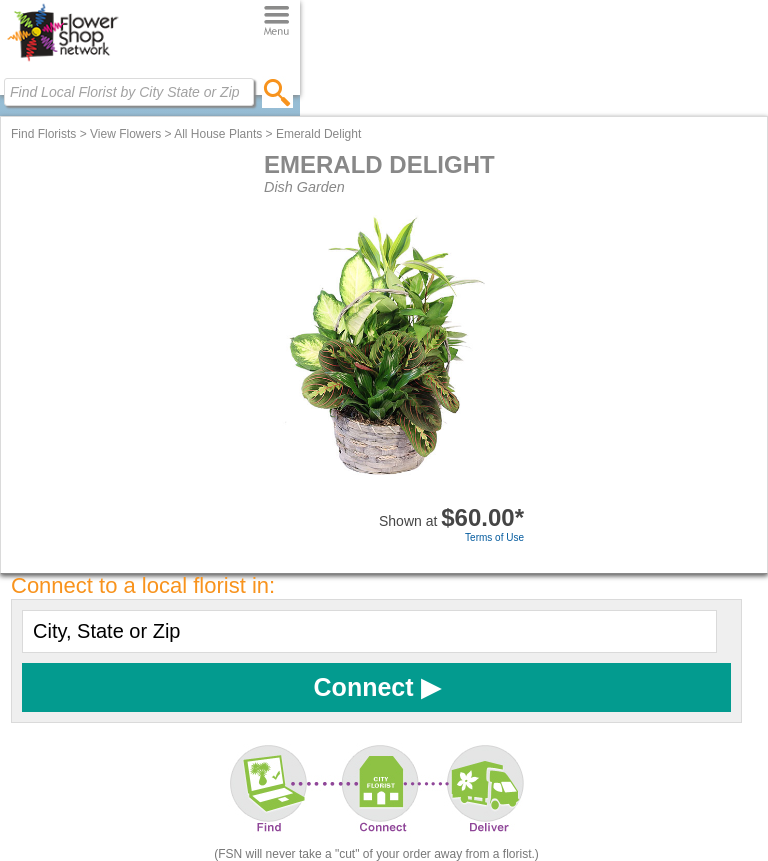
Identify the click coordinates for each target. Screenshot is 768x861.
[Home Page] (62, 61)
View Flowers (125, 134)
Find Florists (43, 134)
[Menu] (276, 21)
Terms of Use (494, 537)
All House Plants (218, 134)
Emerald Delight (318, 134)
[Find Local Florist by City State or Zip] (129, 92)
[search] (277, 92)
